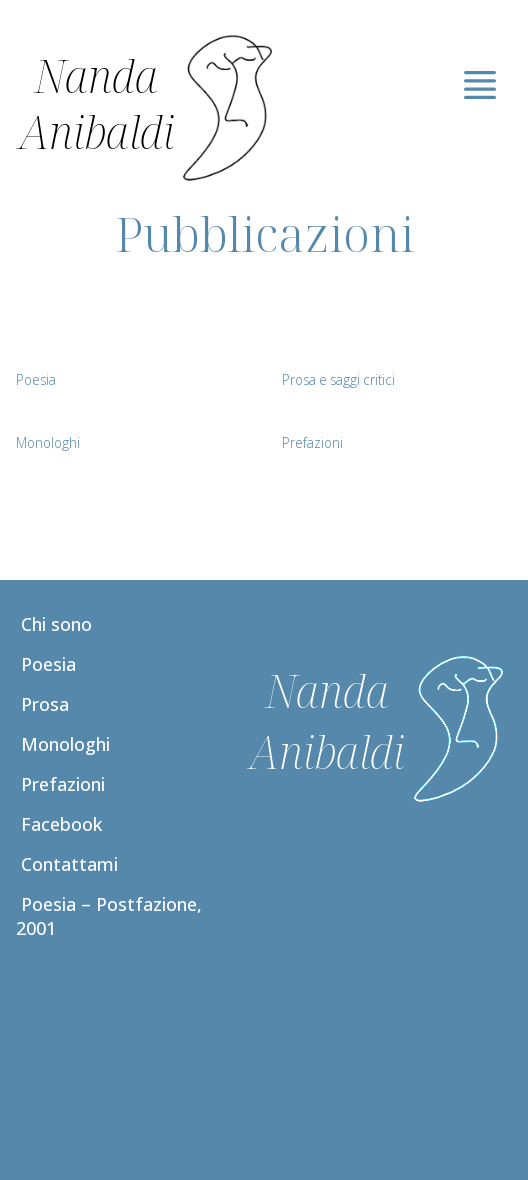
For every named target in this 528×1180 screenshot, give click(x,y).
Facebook (61, 824)
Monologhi (65, 744)
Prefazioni (63, 784)
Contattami (69, 864)
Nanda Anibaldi (96, 103)
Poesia (48, 664)
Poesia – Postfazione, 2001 (109, 916)
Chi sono (56, 624)
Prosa (45, 704)
